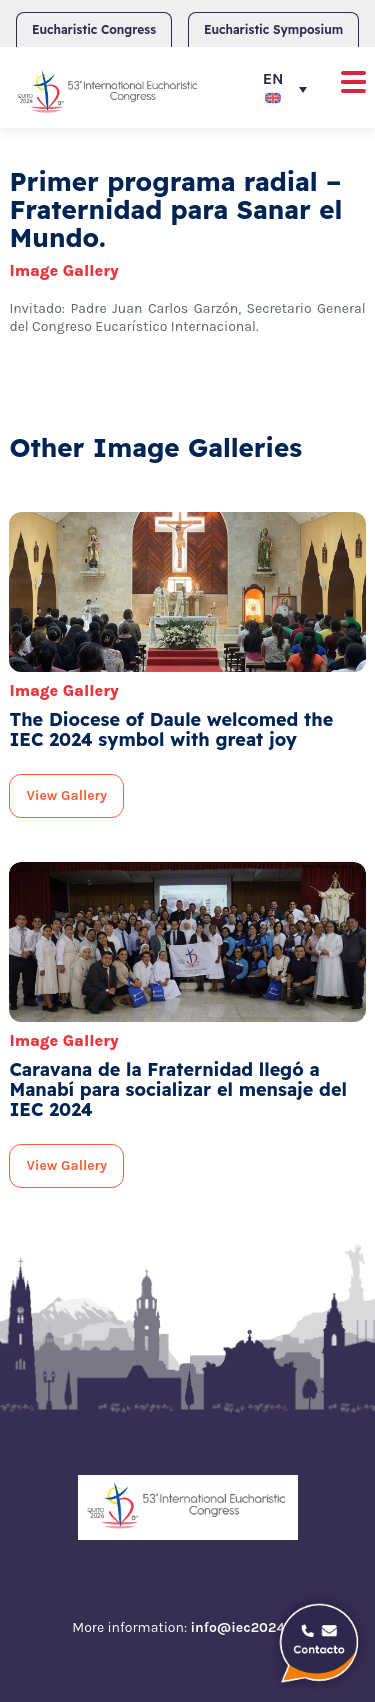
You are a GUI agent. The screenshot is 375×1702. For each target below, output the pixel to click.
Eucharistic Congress (94, 29)
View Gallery (66, 795)
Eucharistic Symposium (273, 29)
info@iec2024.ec (246, 1627)
